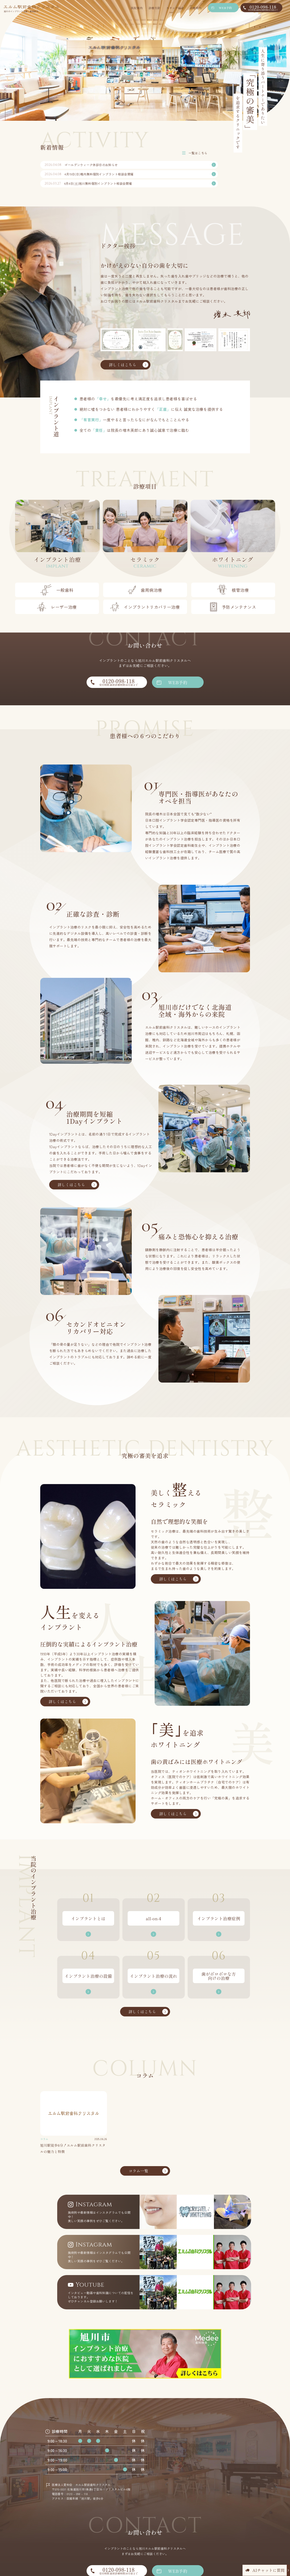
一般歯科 (56, 589)
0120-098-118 (260, 7)
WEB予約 (221, 8)
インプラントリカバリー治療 (145, 606)
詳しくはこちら (128, 365)
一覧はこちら (194, 153)
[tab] (5, 69)
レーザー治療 (57, 606)
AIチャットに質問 (271, 2570)
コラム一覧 (148, 2171)
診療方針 (154, 8)
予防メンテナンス (233, 606)
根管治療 (233, 590)
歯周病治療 (145, 590)
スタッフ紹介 (175, 8)
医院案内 (137, 8)
